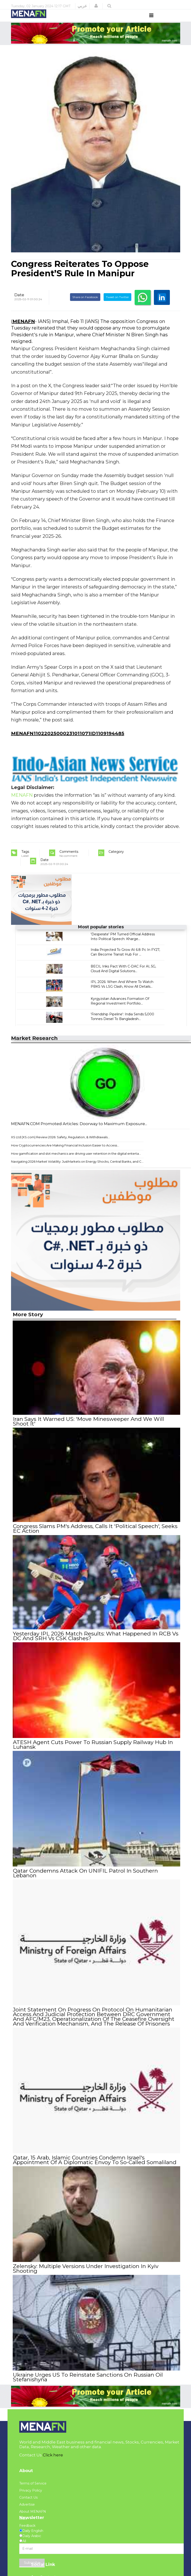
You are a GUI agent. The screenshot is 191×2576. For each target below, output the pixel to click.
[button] (96, 5)
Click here (53, 2459)
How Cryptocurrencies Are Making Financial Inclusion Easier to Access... (65, 1154)
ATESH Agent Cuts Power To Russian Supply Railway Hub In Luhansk (93, 1751)
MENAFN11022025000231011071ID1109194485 (67, 742)
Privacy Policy (30, 2495)
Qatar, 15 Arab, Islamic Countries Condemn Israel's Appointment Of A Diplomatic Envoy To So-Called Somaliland (94, 2165)
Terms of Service (33, 2487)
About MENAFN (32, 2516)
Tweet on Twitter (117, 305)
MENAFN (23, 330)
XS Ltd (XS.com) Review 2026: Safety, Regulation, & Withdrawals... (60, 1146)
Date (19, 303)
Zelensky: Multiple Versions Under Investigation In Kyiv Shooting (85, 2273)
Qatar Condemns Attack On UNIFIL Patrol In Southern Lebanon (85, 1879)
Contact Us (28, 2502)
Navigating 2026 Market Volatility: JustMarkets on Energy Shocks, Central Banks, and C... (77, 1170)
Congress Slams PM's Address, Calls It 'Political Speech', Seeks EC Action (95, 1536)
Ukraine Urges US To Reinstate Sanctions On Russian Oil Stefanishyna (88, 2381)
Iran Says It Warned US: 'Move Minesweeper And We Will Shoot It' (88, 1430)
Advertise (27, 2509)
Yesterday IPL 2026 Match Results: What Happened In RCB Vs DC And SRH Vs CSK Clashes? (95, 1643)
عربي (82, 5)
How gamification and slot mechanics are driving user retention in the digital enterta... (76, 1162)
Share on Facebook (85, 305)
